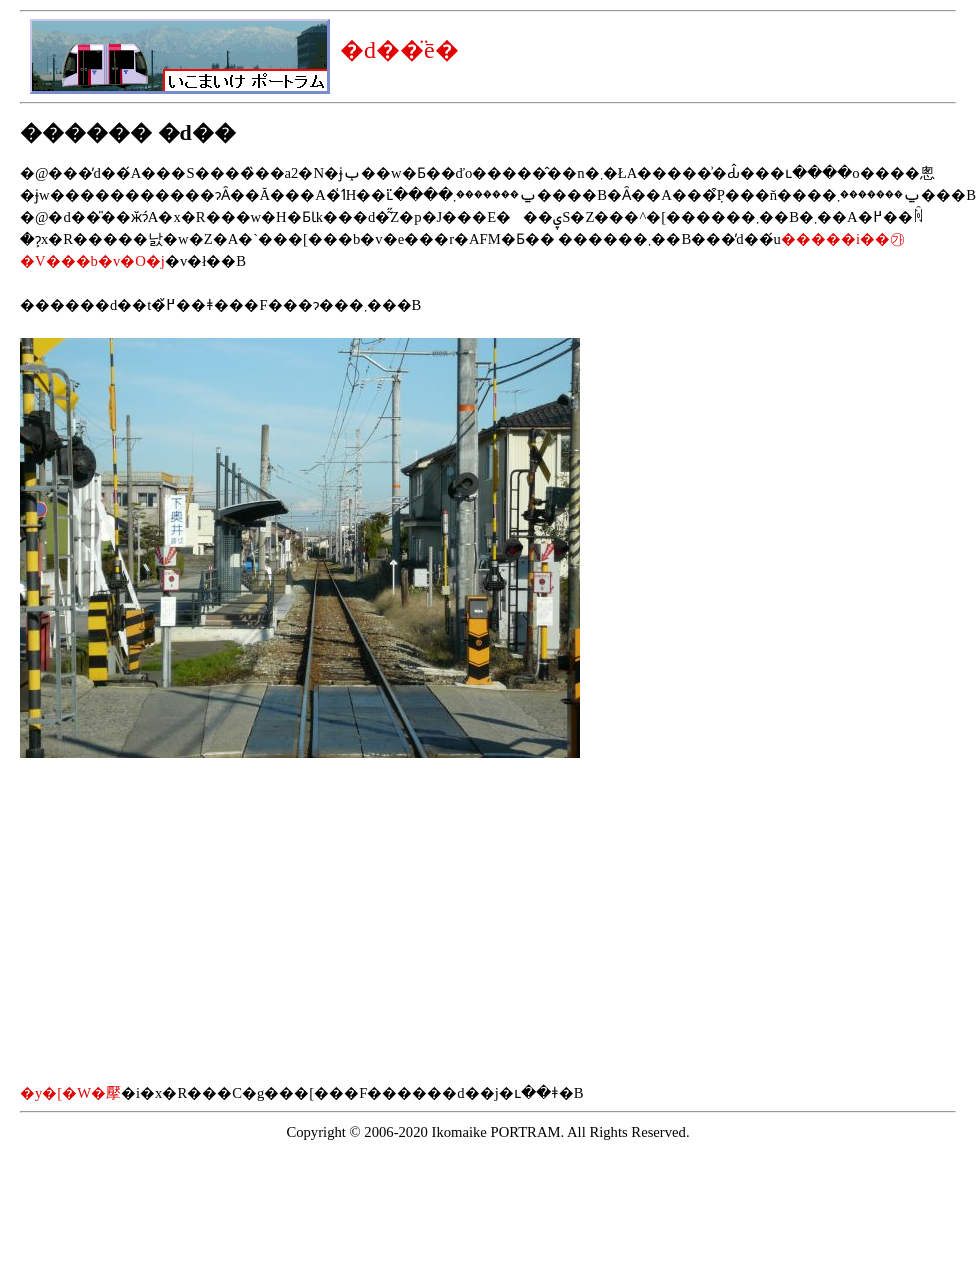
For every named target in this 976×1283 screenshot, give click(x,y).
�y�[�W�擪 (70, 1093)
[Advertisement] (188, 920)
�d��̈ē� (399, 50)
